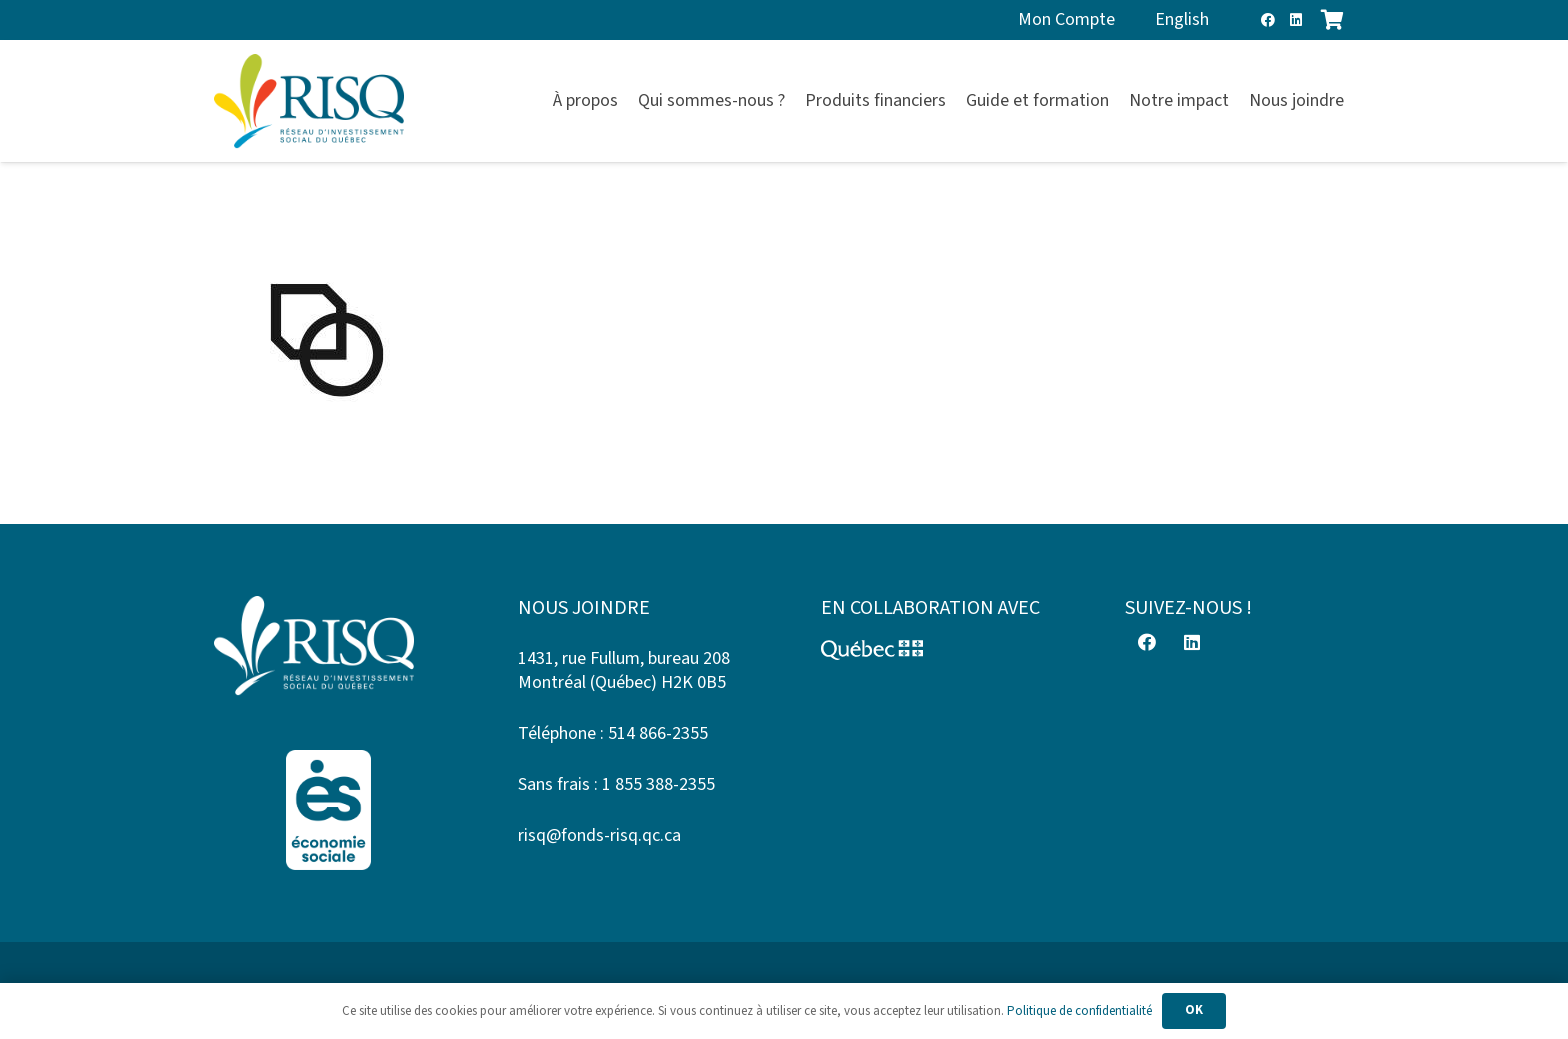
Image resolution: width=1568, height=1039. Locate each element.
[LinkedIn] (1296, 20)
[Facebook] (1268, 20)
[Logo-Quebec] (936, 650)
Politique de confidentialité (1079, 1011)
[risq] (309, 101)
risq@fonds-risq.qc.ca (599, 835)
